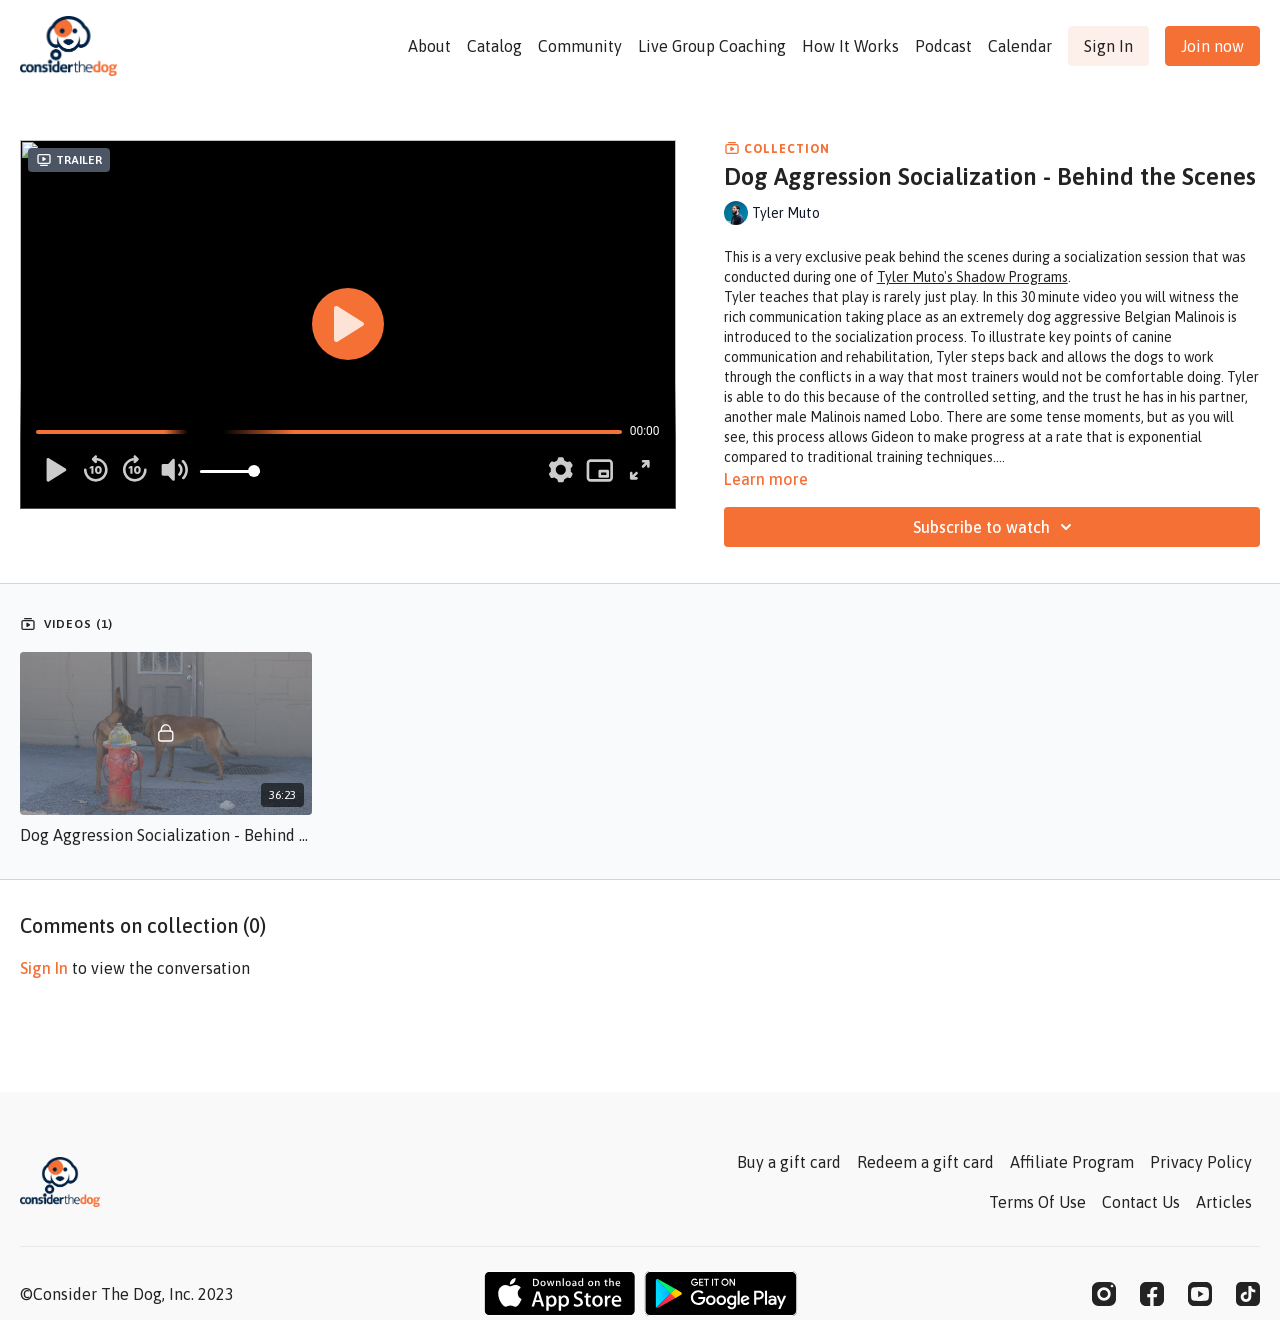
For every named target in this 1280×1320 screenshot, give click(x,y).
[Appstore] (559, 1293)
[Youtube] (1200, 1294)
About (429, 46)
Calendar (1020, 46)
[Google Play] (721, 1293)
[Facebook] (1152, 1294)
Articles (1224, 1202)
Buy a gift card (789, 1162)
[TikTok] (1248, 1294)
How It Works (850, 46)
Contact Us (1141, 1202)
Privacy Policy (1201, 1162)
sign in (44, 968)
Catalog (494, 46)
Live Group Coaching (712, 46)
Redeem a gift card (925, 1162)
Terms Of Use (1037, 1202)
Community (580, 46)
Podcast (943, 46)
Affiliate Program (1072, 1162)
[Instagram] (1104, 1294)
